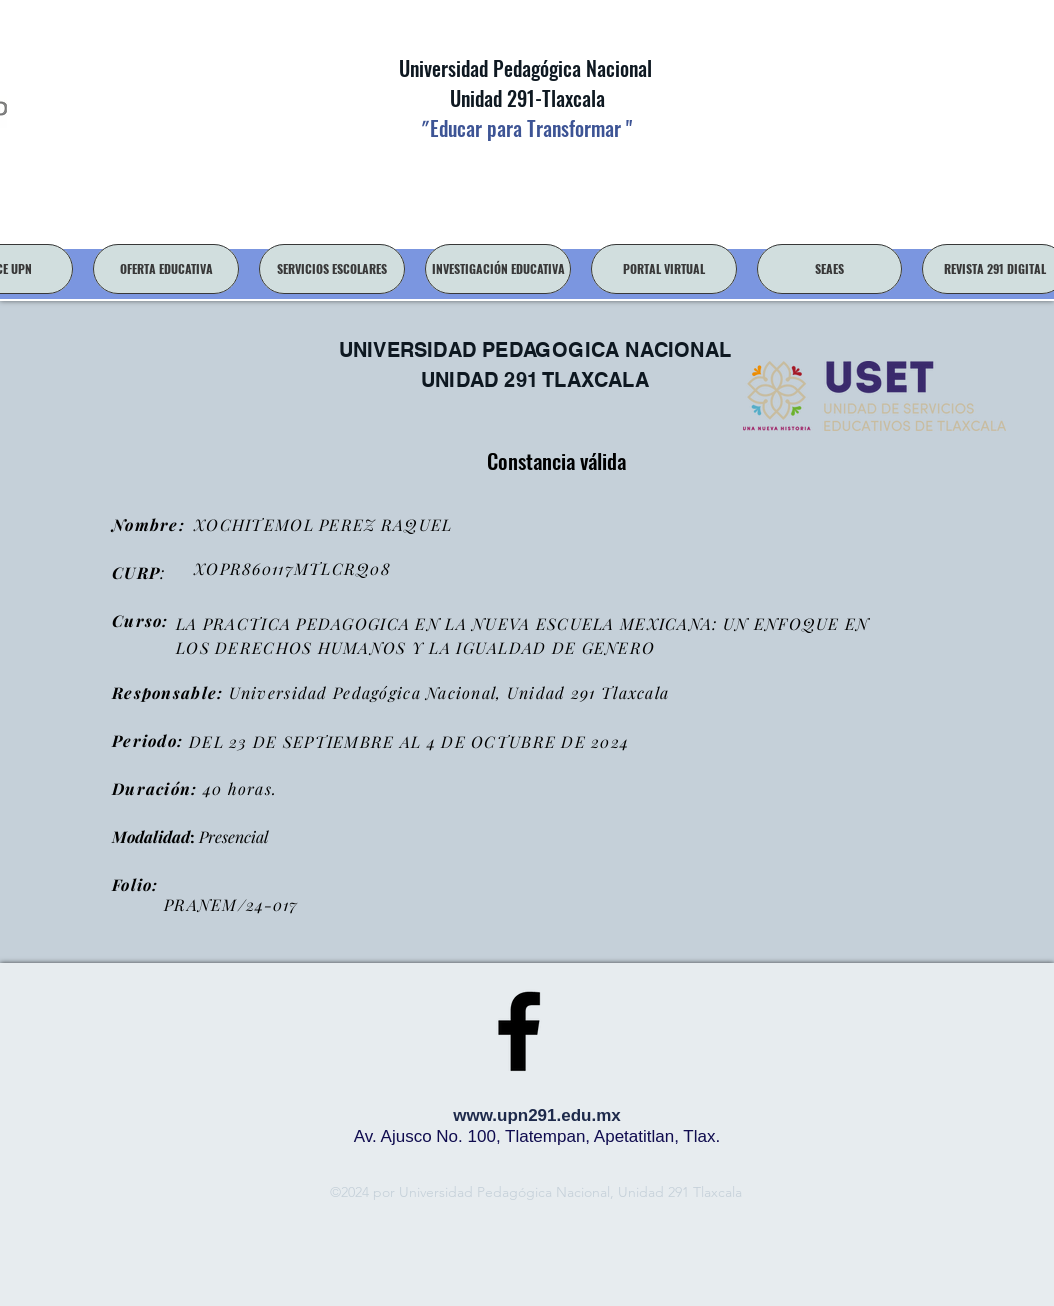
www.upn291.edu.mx (537, 1115)
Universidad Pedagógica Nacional (525, 68)
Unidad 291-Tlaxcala (525, 98)
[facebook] (519, 1031)
